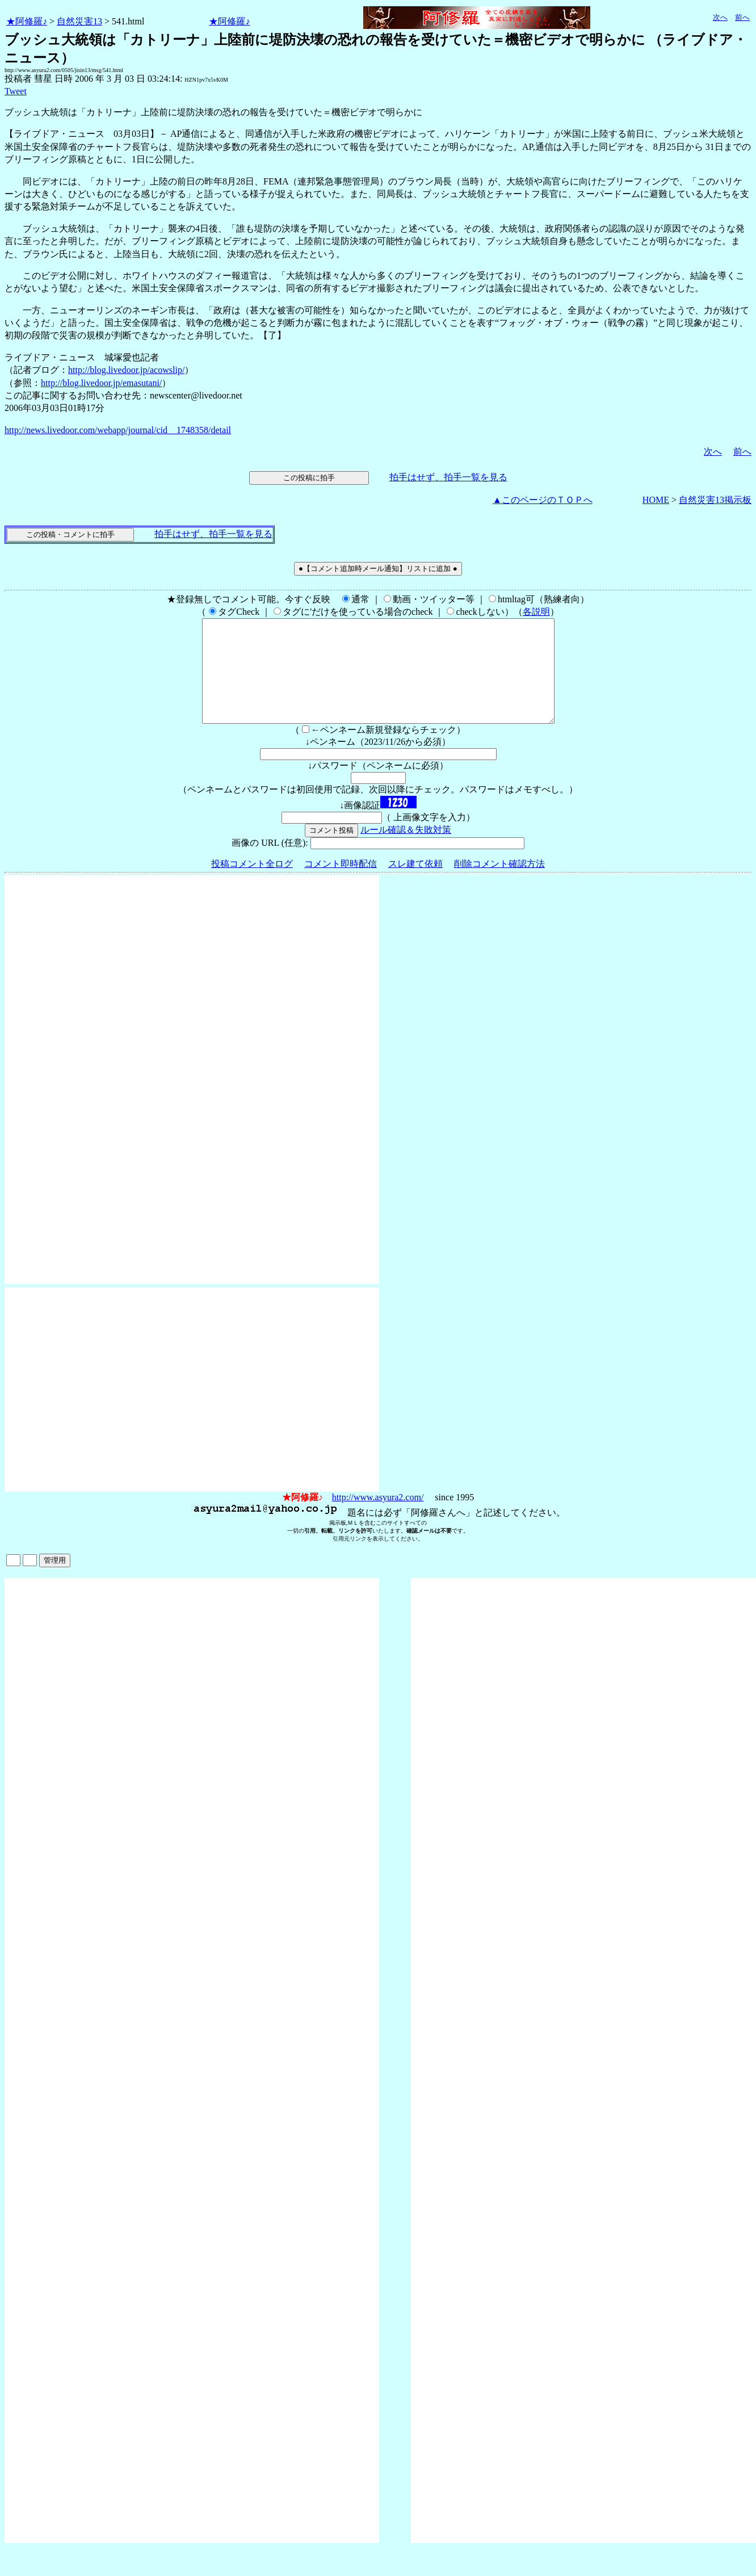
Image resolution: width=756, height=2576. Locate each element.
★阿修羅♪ (26, 21)
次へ (720, 17)
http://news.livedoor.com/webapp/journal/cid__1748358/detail (118, 430)
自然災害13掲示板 (715, 500)
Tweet (16, 91)
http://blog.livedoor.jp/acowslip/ (126, 370)
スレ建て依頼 (415, 884)
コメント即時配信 (340, 884)
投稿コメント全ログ (252, 884)
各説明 (536, 611)
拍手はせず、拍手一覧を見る (448, 477)
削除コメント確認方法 (499, 884)
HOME (655, 500)
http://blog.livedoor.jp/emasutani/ (101, 383)
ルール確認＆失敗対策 (405, 850)
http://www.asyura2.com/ (378, 1517)
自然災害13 (79, 21)
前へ (742, 17)
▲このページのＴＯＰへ (543, 500)
